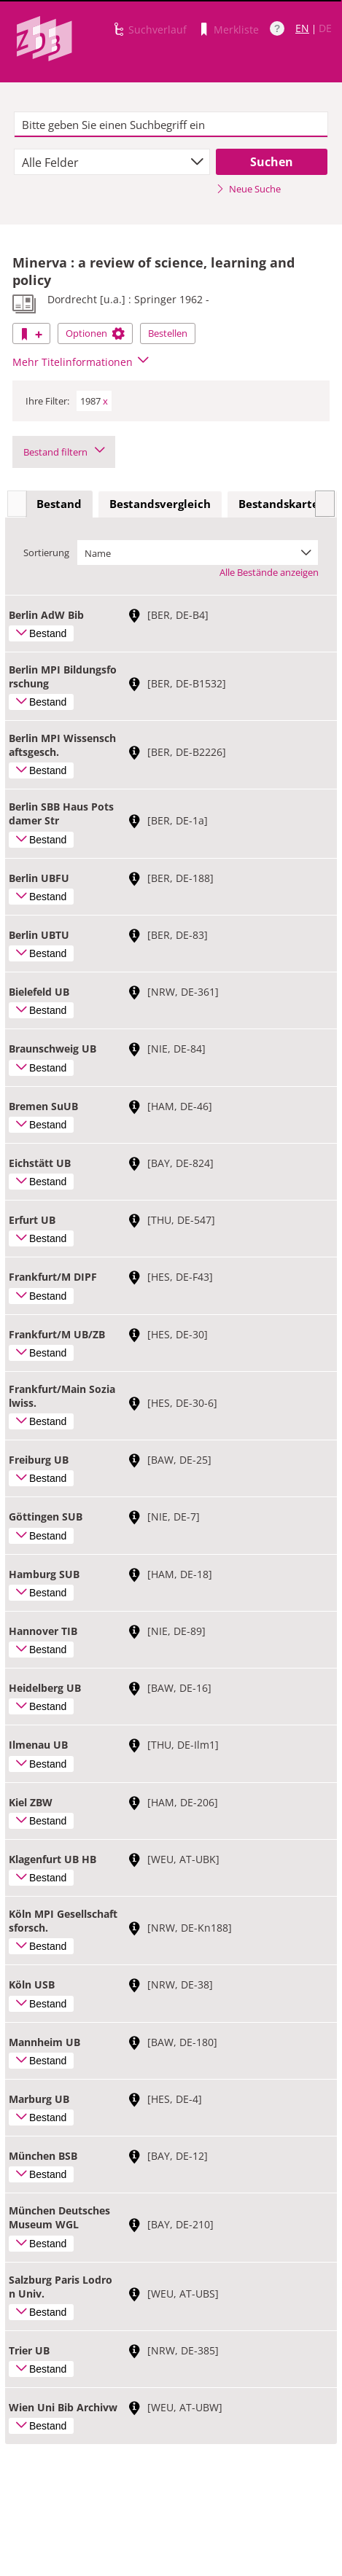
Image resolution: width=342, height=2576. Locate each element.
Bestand (59, 503)
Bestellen (167, 333)
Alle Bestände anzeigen (269, 572)
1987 (94, 400)
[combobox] (112, 162)
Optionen (95, 333)
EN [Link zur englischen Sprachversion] (302, 28)
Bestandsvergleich (160, 503)
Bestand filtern (63, 451)
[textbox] (171, 125)
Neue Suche (248, 188)
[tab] (59, 504)
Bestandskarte (278, 503)
